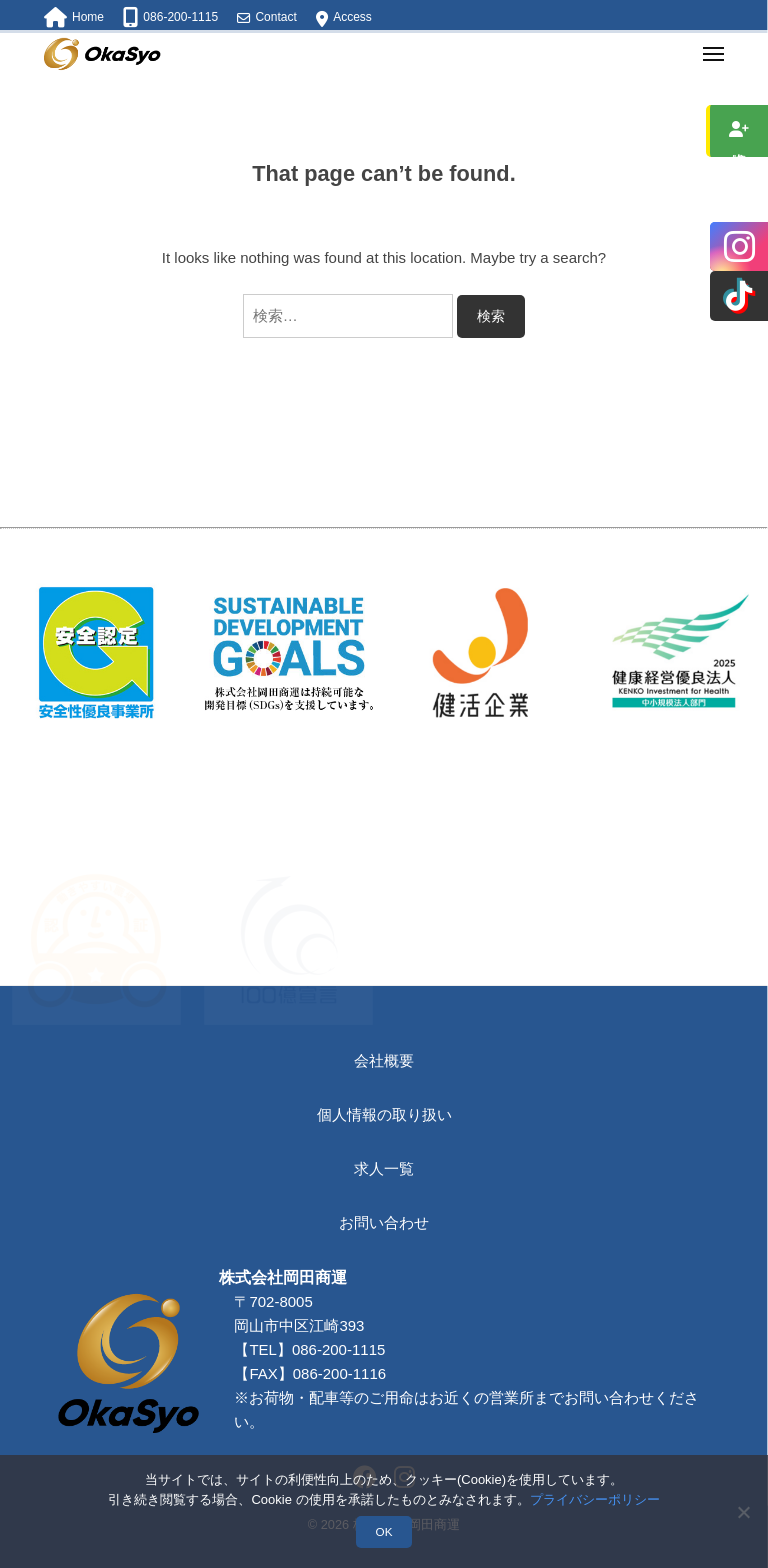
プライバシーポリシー (595, 1499)
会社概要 (384, 1060)
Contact (275, 17)
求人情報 (739, 131)
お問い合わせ (384, 1222)
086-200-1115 (343, 1422)
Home (88, 17)
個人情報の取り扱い (384, 1114)
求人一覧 (384, 1168)
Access (352, 17)
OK (384, 1531)
